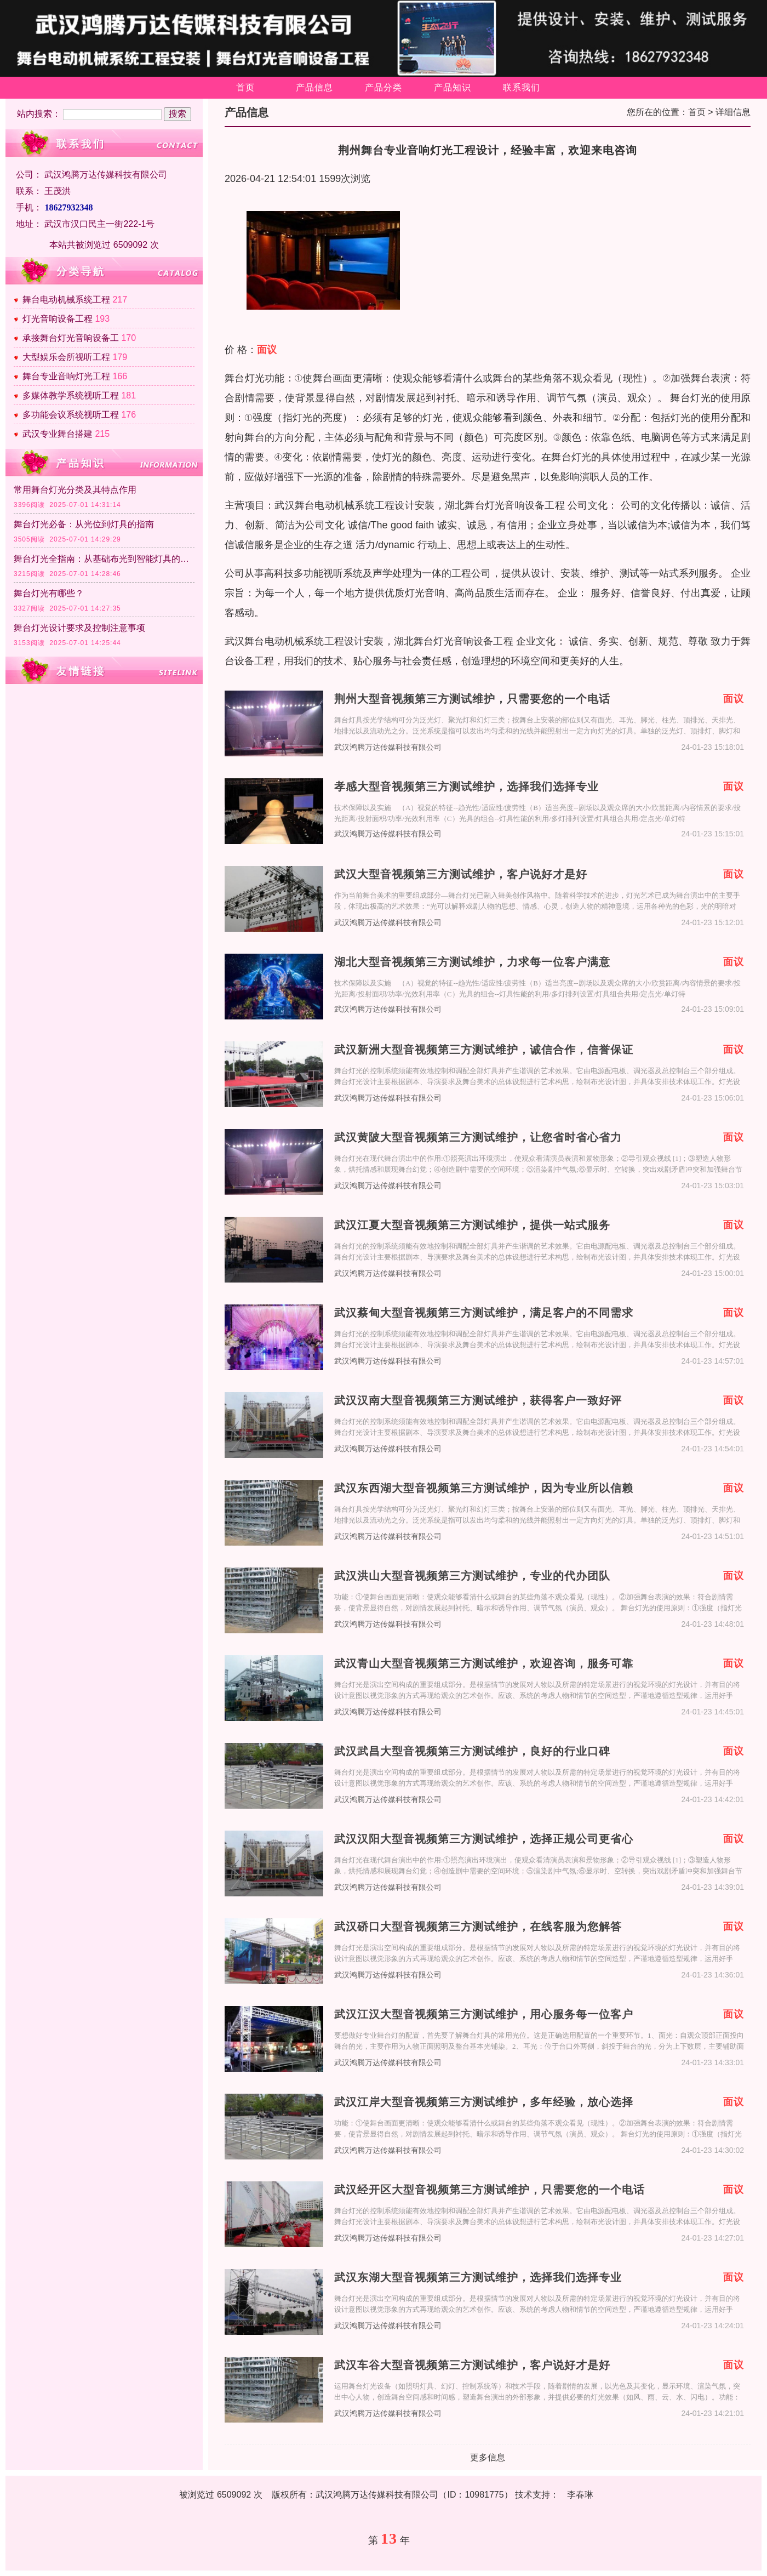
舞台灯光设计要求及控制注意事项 (79, 627)
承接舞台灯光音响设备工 (70, 338)
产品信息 (314, 87)
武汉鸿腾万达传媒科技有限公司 (388, 747)
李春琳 (580, 2494)
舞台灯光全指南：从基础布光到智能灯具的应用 (104, 558)
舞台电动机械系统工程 (66, 299)
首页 (245, 87)
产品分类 (383, 87)
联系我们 (521, 87)
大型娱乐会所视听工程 (66, 357)
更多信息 (487, 2457)
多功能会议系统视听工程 (70, 414)
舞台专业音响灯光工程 (66, 376)
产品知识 (452, 87)
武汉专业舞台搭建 (57, 433)
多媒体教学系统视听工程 (70, 395)
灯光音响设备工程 (57, 318)
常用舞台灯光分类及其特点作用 (75, 489)
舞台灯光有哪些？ (49, 593)
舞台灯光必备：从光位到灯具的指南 (84, 524)
